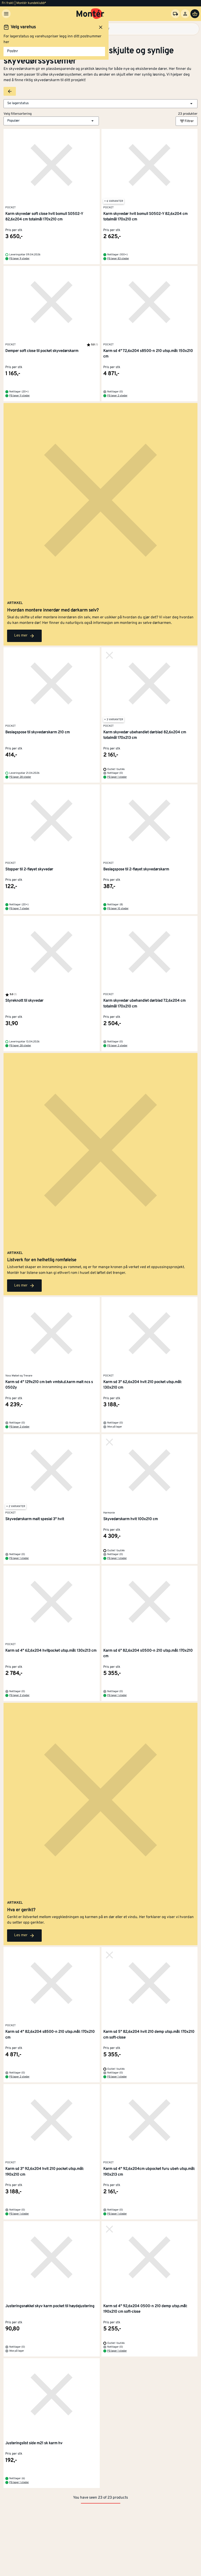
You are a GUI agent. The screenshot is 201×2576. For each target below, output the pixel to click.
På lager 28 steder (20, 777)
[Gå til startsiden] (90, 13)
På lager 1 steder (117, 777)
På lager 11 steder (19, 395)
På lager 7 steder (19, 908)
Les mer (24, 635)
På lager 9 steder (19, 258)
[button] (100, 103)
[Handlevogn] (194, 13)
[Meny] (6, 13)
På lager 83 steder (118, 258)
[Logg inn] (185, 13)
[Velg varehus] (175, 13)
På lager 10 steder (118, 908)
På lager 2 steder (117, 395)
